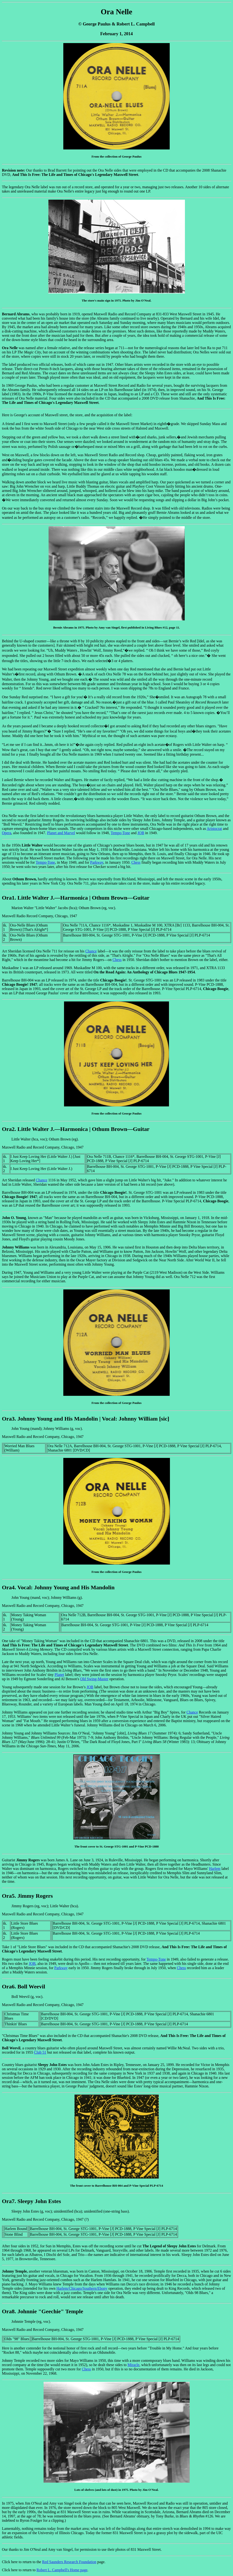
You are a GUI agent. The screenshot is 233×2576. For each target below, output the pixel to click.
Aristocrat (214, 829)
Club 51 (40, 2052)
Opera (6, 833)
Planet (59, 1675)
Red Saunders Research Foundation (69, 2562)
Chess (135, 862)
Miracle (133, 2365)
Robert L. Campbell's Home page (61, 2570)
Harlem (214, 1869)
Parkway (96, 862)
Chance (91, 951)
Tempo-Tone (120, 833)
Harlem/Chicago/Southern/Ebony (81, 2288)
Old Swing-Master (94, 1679)
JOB (140, 833)
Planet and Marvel (61, 833)
